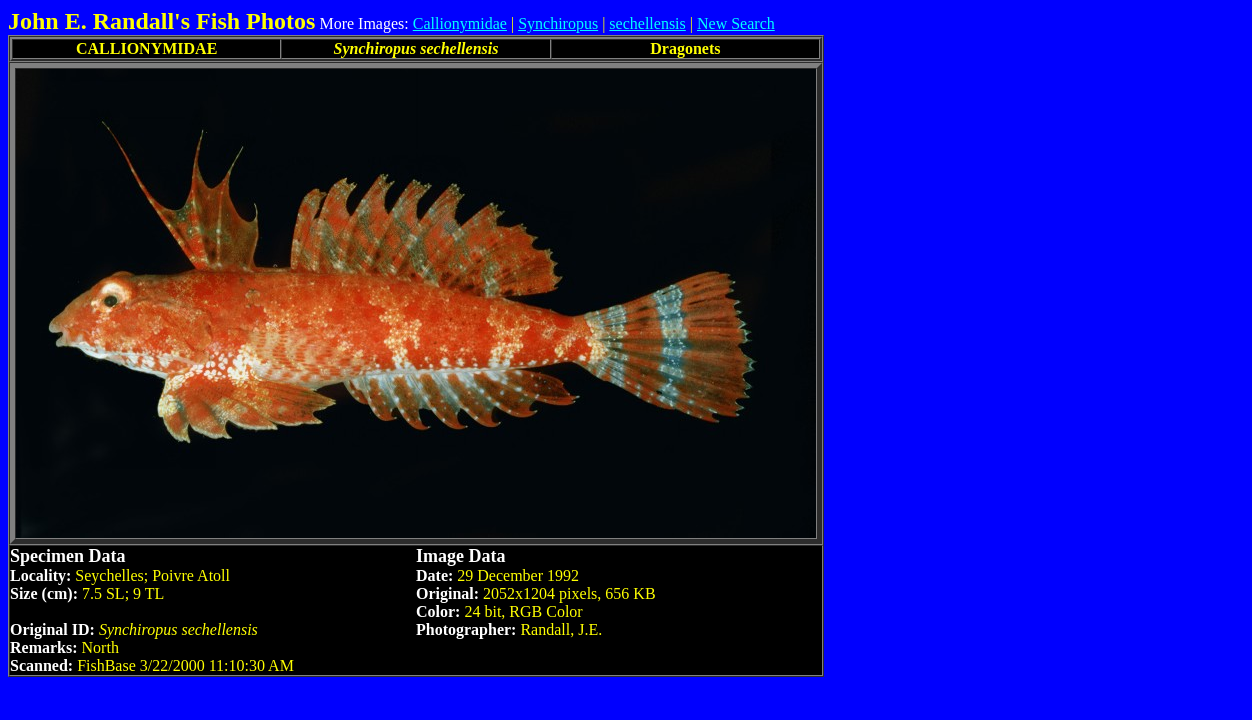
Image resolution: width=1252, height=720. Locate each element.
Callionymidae (460, 23)
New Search (736, 23)
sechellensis (647, 23)
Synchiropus (558, 23)
